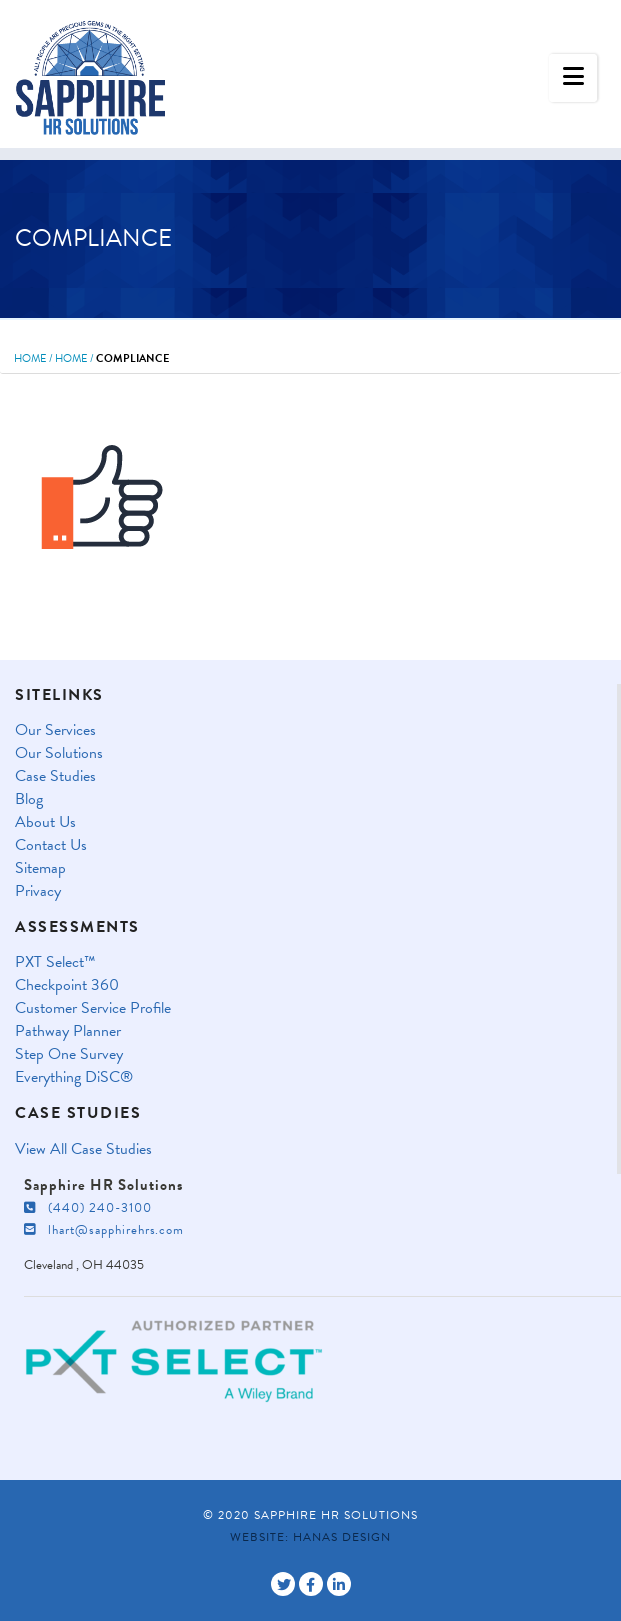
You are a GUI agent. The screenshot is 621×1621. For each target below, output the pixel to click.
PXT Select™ (55, 962)
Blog (29, 799)
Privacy (38, 891)
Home (30, 358)
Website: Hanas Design (310, 1537)
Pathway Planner (68, 1031)
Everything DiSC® (74, 1077)
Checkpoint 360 (67, 985)
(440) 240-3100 (88, 1208)
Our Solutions (59, 753)
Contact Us (51, 845)
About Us (45, 822)
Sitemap (40, 868)
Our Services (55, 730)
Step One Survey (69, 1054)
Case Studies (55, 776)
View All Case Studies (83, 1149)
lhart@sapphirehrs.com (104, 1230)
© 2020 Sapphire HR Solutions (311, 1515)
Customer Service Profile (93, 1008)
